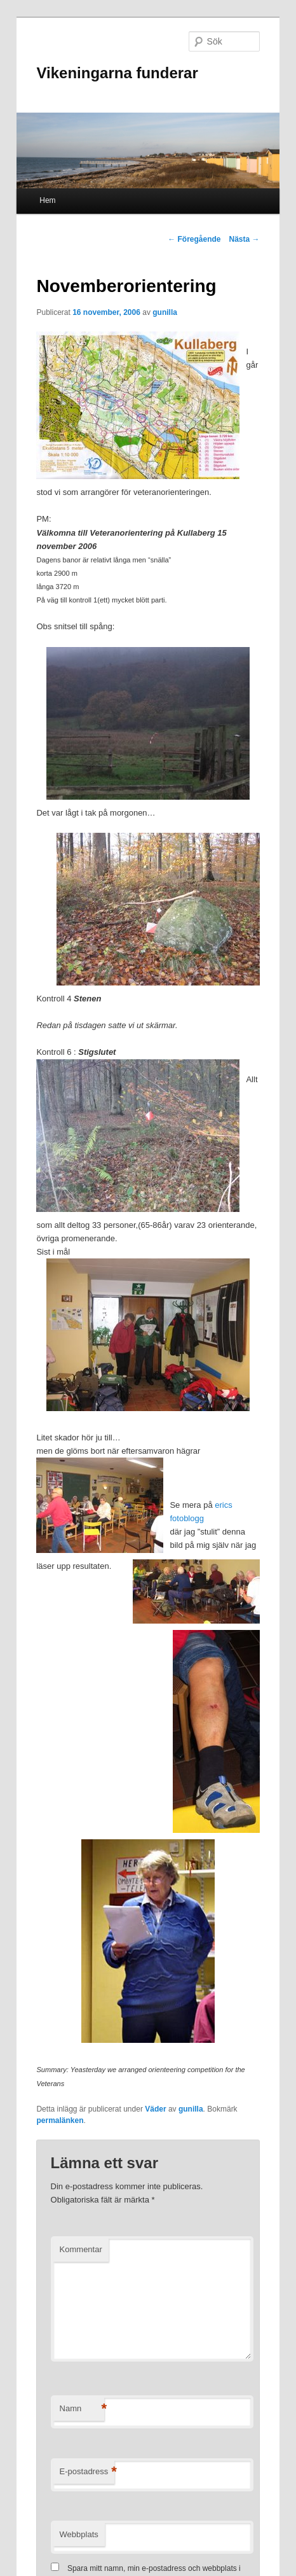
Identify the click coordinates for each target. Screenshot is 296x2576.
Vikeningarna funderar (117, 72)
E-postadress (87, 2472)
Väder (155, 2109)
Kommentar (81, 2249)
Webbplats (79, 2534)
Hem (47, 200)
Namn (82, 2409)
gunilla (164, 312)
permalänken (59, 2120)
